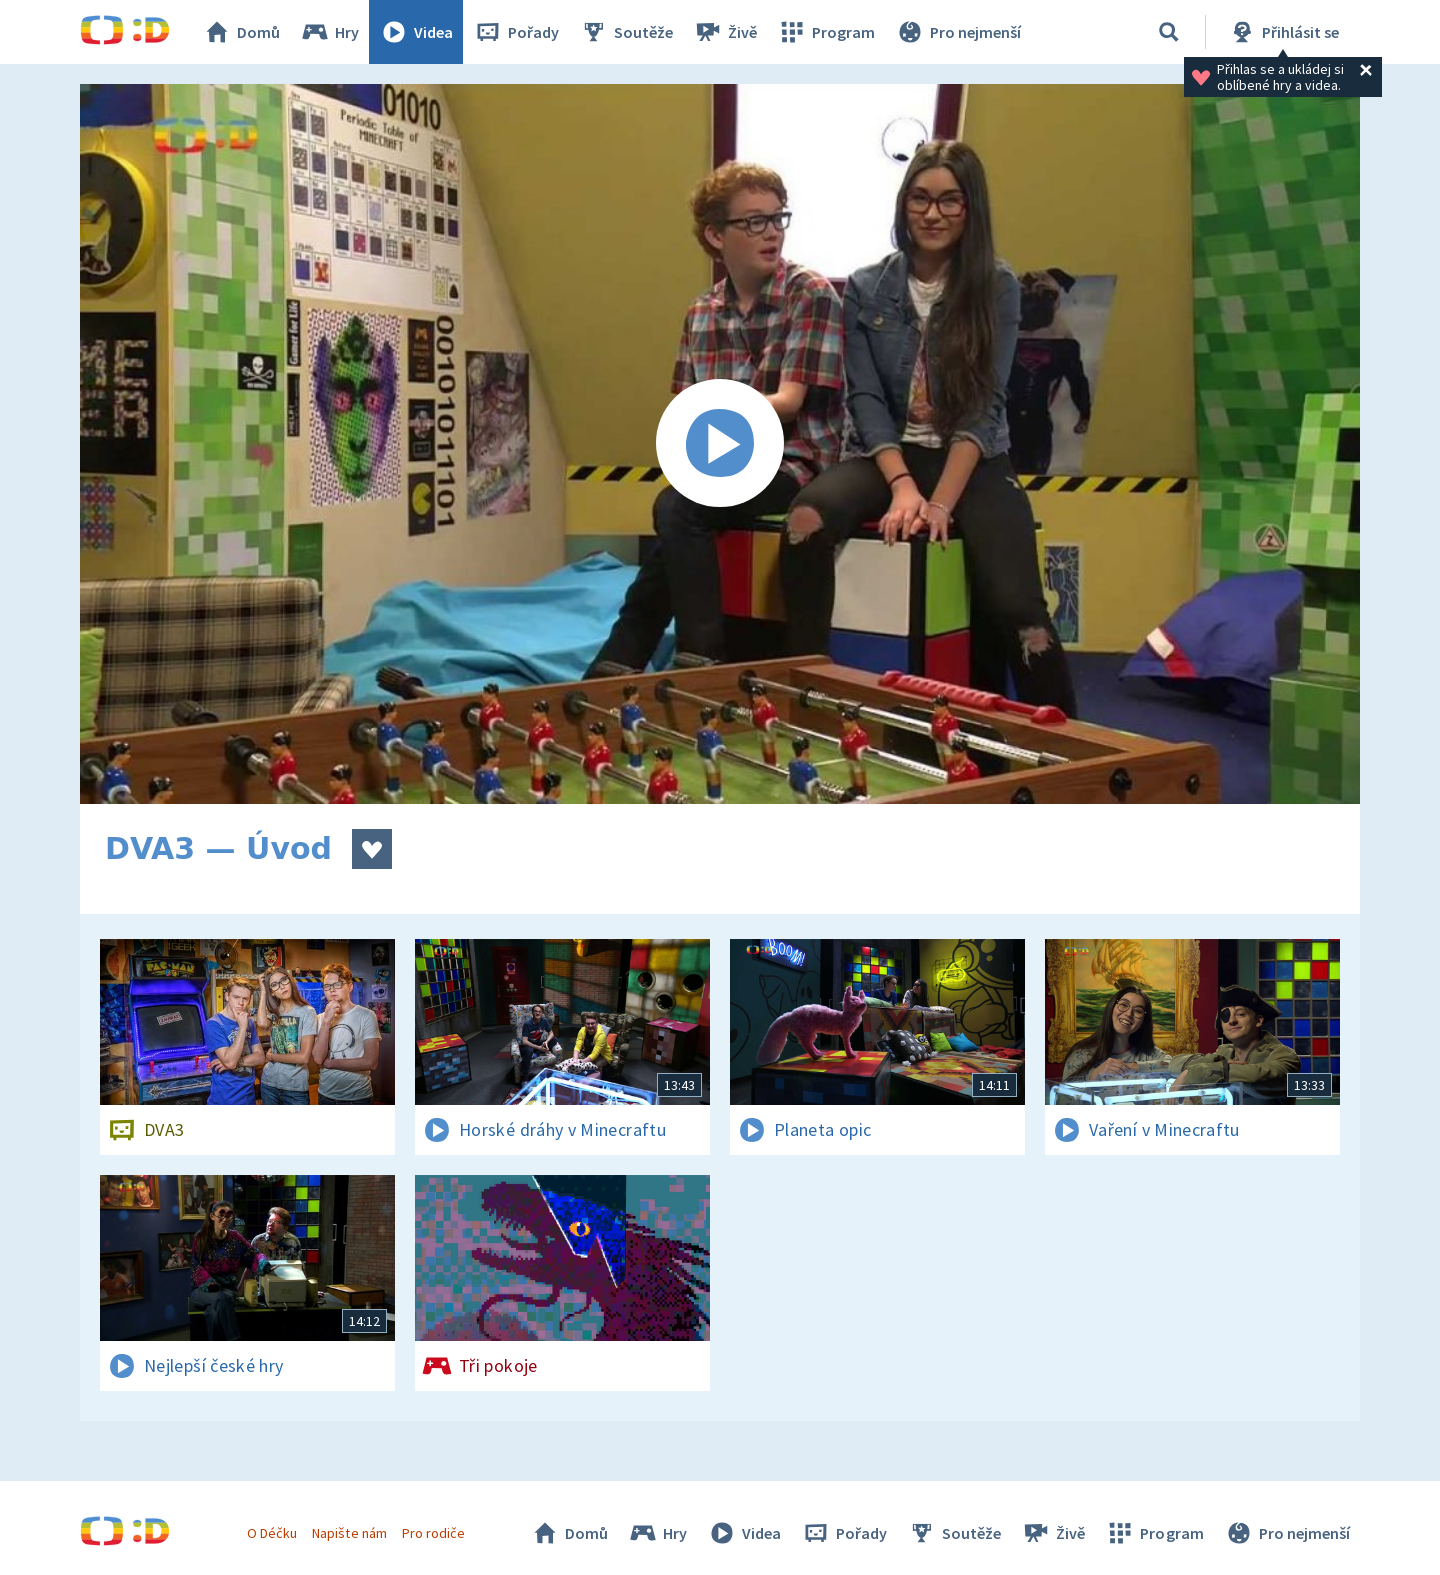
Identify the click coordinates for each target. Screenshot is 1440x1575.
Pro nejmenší (958, 32)
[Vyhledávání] (1169, 32)
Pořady (516, 32)
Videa (416, 32)
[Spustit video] (720, 444)
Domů (241, 32)
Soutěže (626, 32)
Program (826, 32)
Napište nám (349, 1533)
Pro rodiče (433, 1533)
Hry (329, 32)
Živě (725, 32)
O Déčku (272, 1533)
